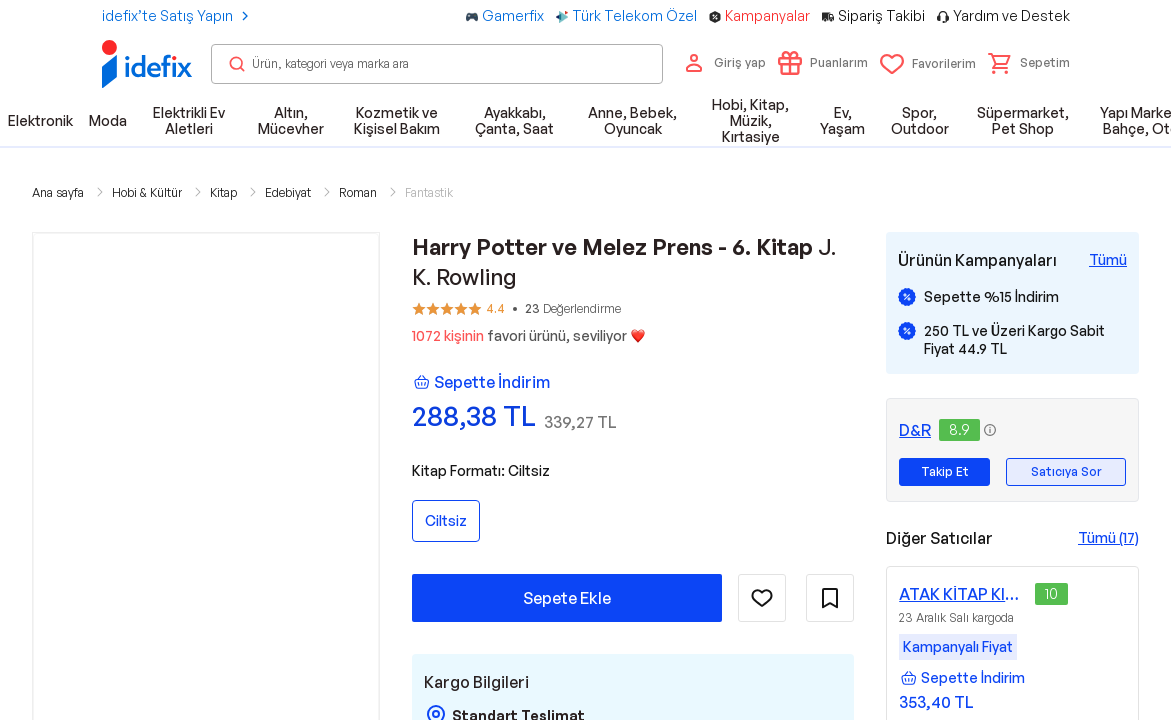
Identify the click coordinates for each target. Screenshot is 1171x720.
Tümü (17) (1108, 537)
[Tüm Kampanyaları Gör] (1108, 260)
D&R (915, 430)
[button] (1029, 63)
